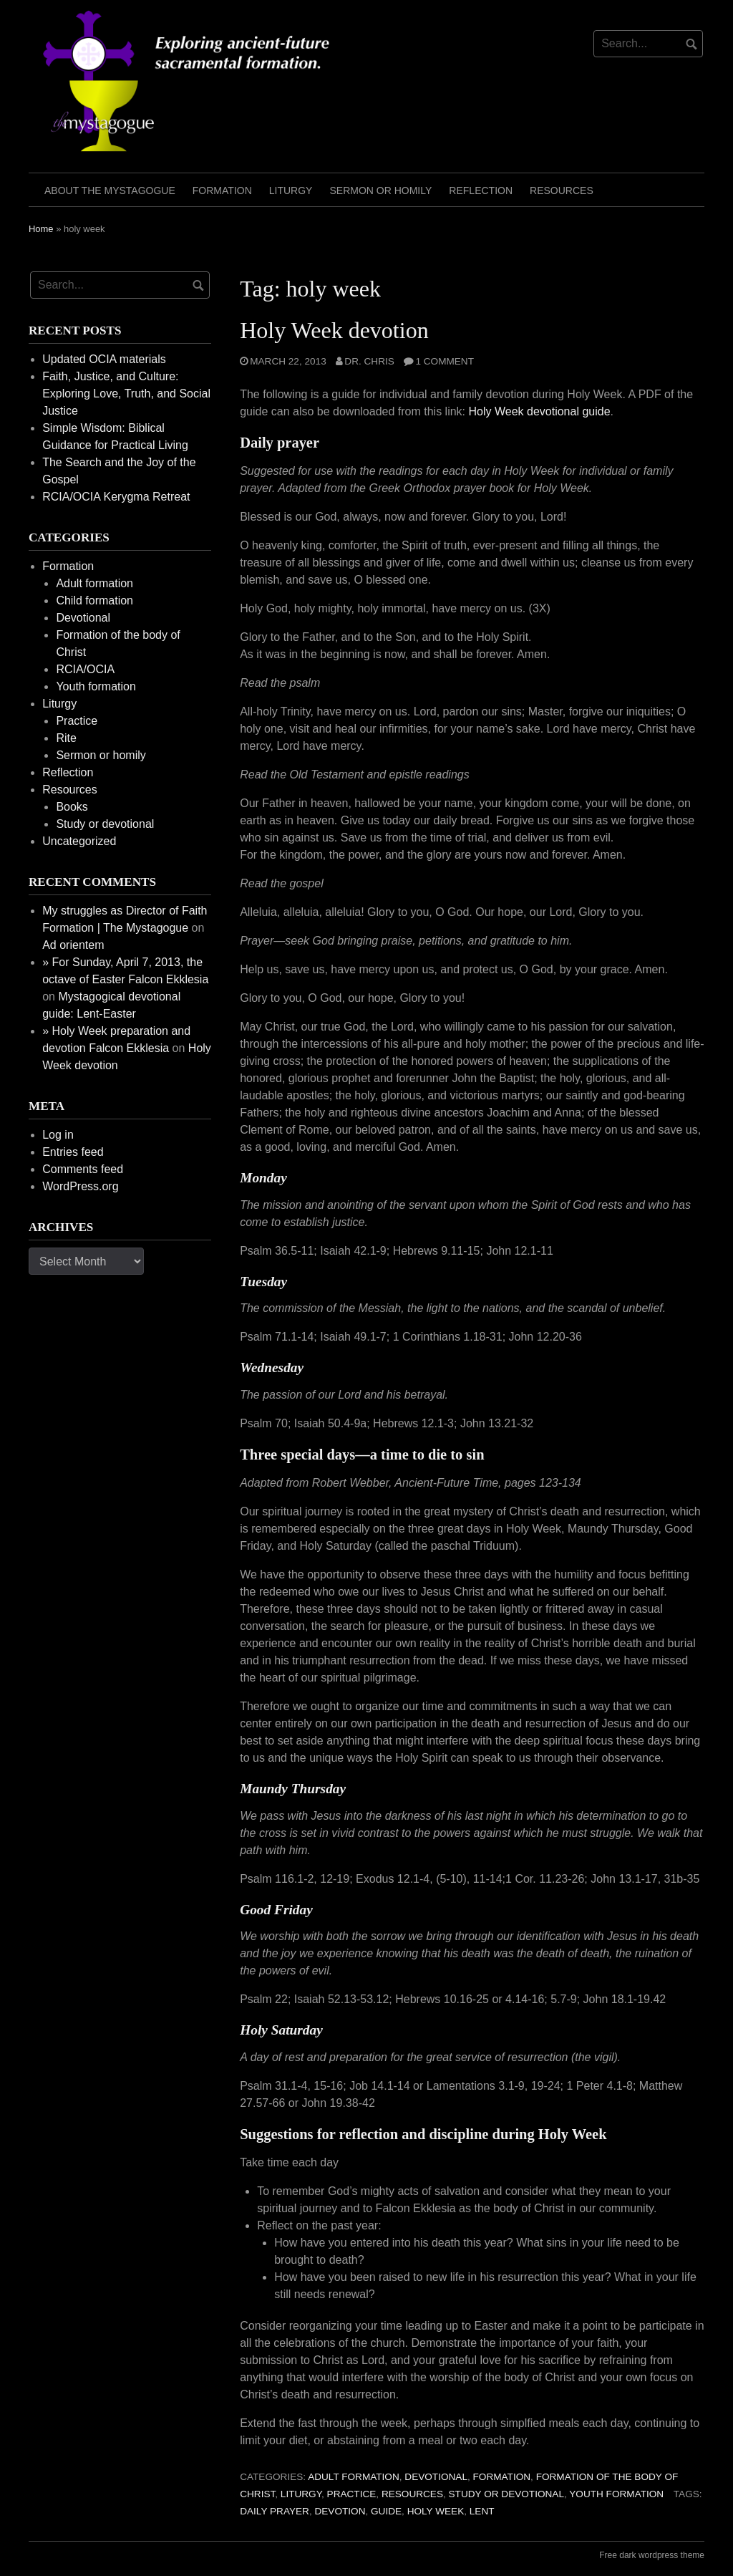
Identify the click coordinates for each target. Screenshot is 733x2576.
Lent (482, 2511)
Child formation (94, 600)
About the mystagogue (109, 190)
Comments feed (82, 1169)
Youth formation (616, 2494)
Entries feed (72, 1152)
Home (41, 228)
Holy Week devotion (334, 330)
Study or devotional (506, 2494)
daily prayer (274, 2511)
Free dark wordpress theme (651, 2555)
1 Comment (444, 361)
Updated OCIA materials (104, 359)
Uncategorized (79, 841)
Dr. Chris (369, 361)
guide (386, 2511)
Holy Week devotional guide (540, 411)
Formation (222, 190)
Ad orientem (73, 945)
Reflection (481, 190)
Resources (561, 190)
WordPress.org (80, 1186)
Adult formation (353, 2476)
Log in (58, 1135)
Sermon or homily (380, 190)
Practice (352, 2494)
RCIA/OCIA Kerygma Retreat (116, 497)
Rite (66, 738)
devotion (339, 2511)
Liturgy (291, 190)
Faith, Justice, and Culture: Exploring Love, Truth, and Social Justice (126, 393)
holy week (436, 2511)
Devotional (435, 2476)
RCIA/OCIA (85, 669)
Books (71, 807)
